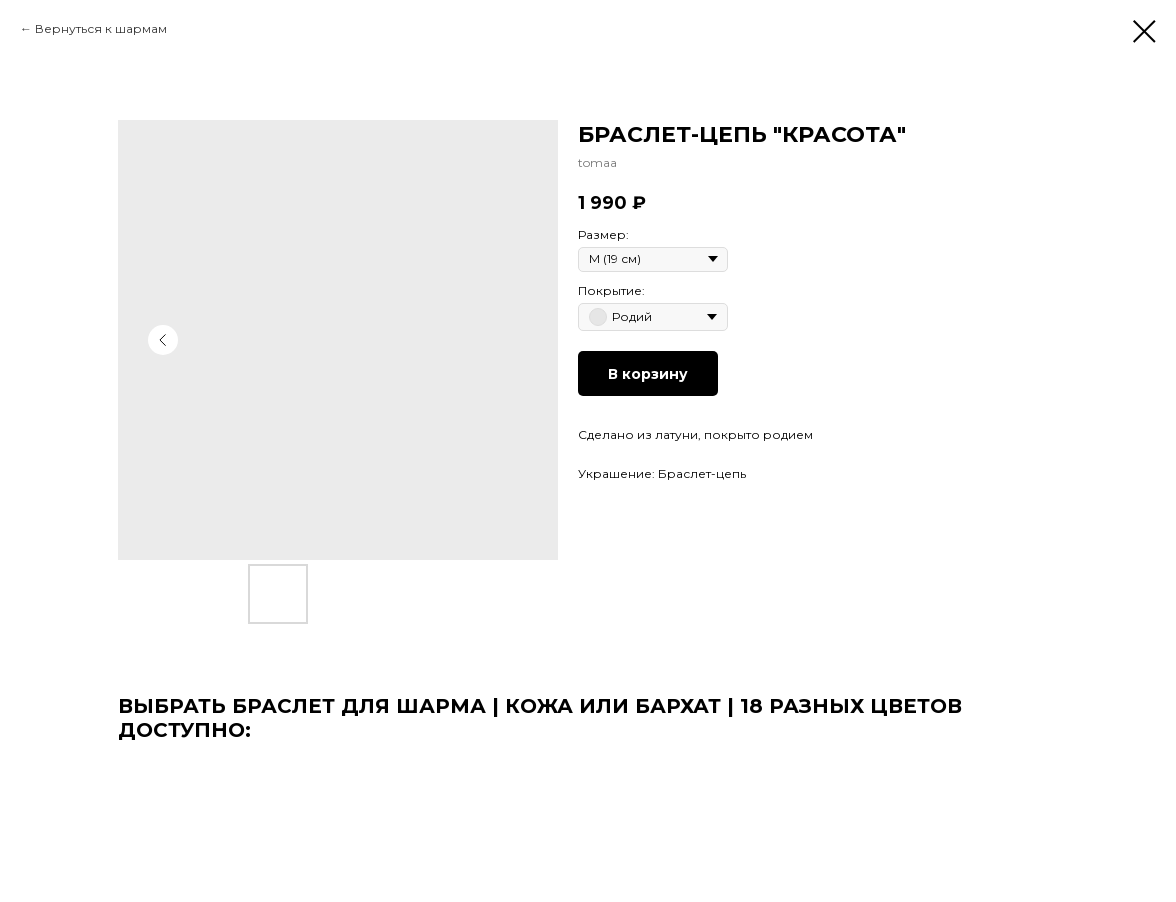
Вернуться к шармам (101, 28)
